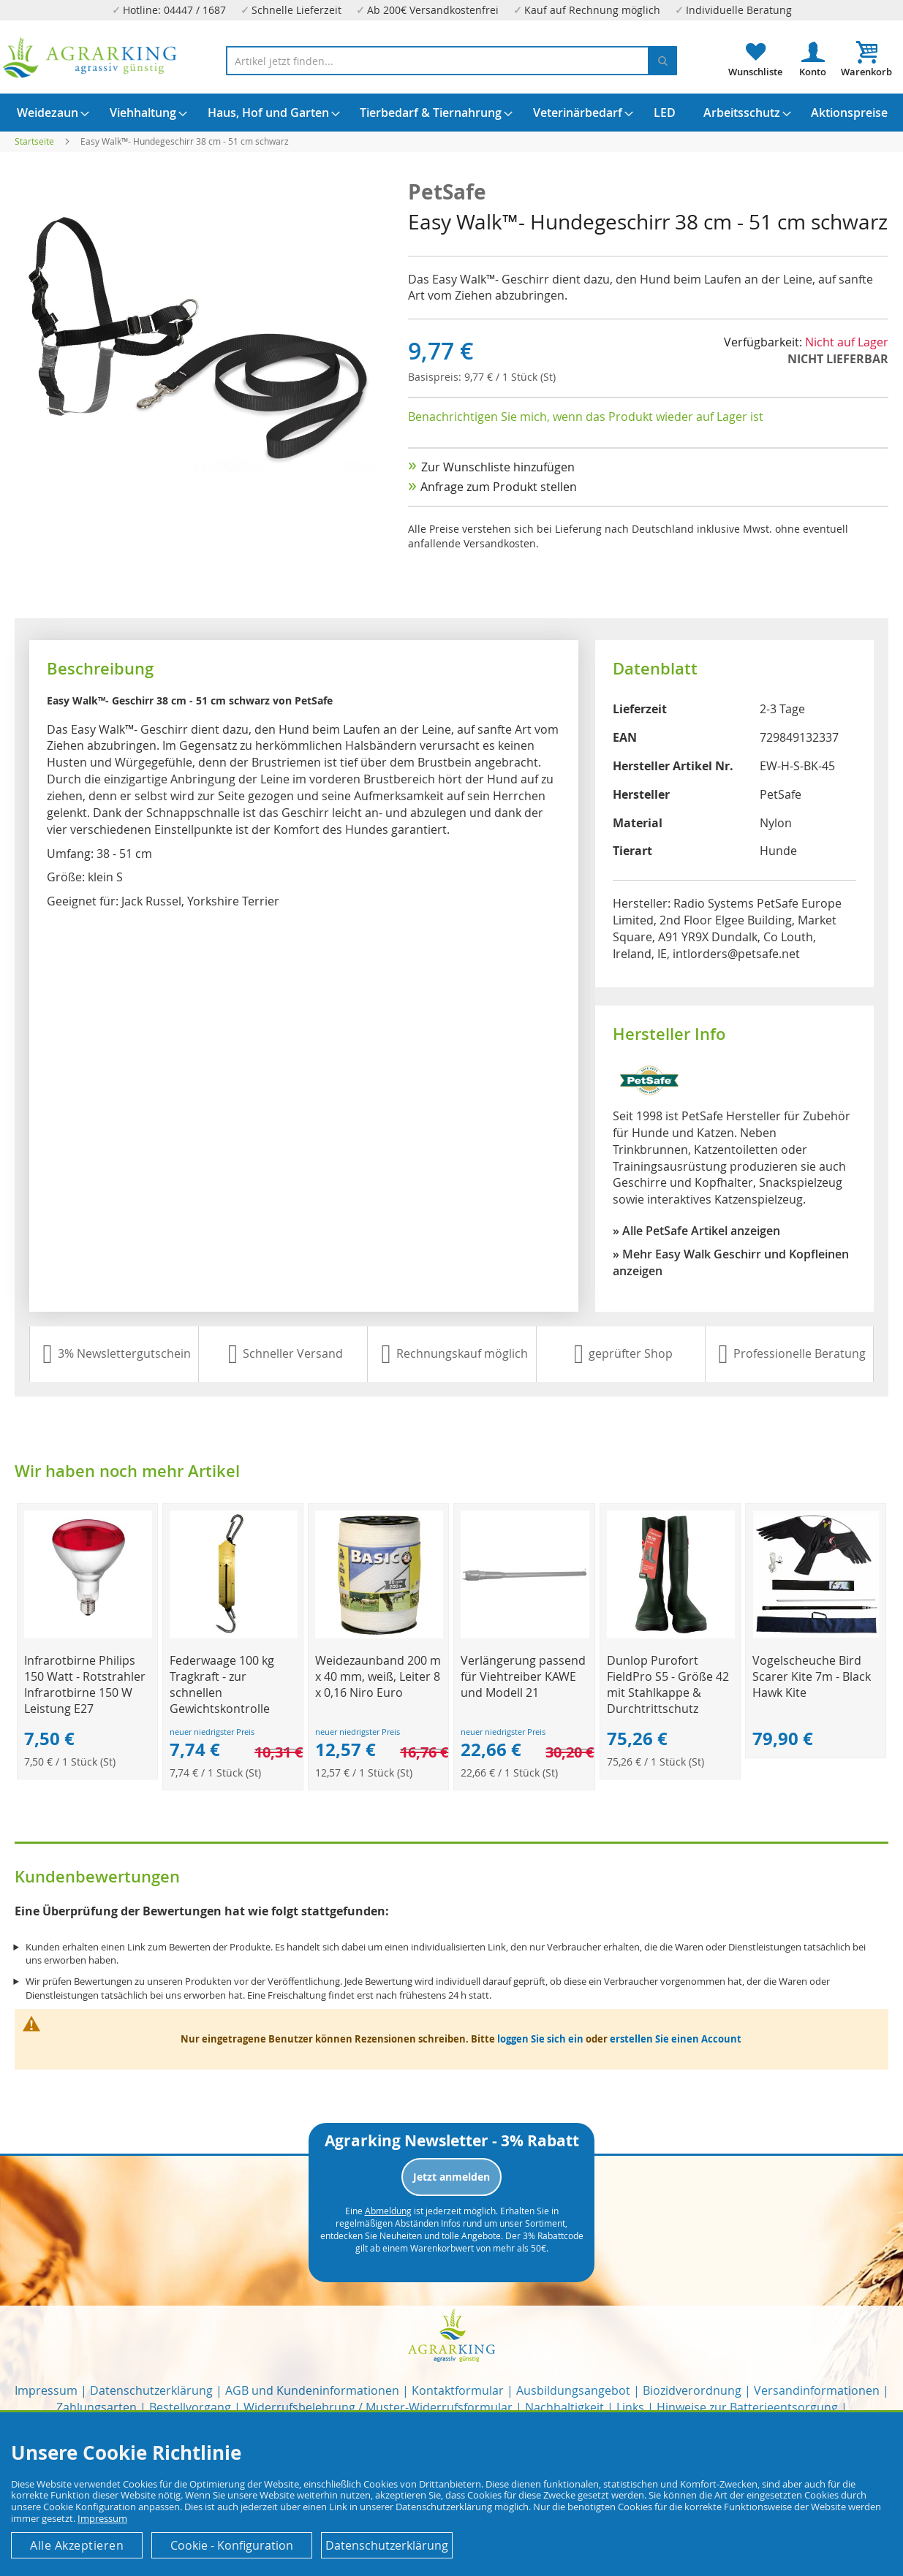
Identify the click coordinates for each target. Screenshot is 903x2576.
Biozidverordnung (692, 2390)
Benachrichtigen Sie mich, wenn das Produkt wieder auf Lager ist (585, 417)
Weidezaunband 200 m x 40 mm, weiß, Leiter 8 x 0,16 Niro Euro (378, 1676)
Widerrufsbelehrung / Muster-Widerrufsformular (378, 2407)
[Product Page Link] (88, 1634)
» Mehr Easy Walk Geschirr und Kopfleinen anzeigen (731, 1262)
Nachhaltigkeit (564, 2407)
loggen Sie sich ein (540, 2038)
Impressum (46, 2390)
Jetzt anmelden (451, 2177)
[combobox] (452, 60)
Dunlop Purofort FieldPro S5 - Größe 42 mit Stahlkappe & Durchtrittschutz (668, 1684)
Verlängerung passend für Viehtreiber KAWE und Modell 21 (523, 1676)
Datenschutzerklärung (151, 2390)
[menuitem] (47, 113)
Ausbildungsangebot (573, 2390)
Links (630, 2407)
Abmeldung (388, 2210)
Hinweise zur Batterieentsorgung (747, 2407)
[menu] (451, 113)
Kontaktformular (458, 2390)
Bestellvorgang (190, 2407)
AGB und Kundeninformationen (312, 2390)
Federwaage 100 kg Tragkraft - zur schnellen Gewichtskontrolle (222, 1684)
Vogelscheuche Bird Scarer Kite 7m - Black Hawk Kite (811, 1676)
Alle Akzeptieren (77, 2545)
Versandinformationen (817, 2390)
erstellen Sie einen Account (675, 2038)
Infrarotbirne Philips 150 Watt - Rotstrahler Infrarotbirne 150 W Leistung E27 (85, 1684)
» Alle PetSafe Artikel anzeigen (696, 1231)
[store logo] (90, 58)
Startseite (34, 141)
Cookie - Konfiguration (231, 2545)
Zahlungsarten (96, 2407)
